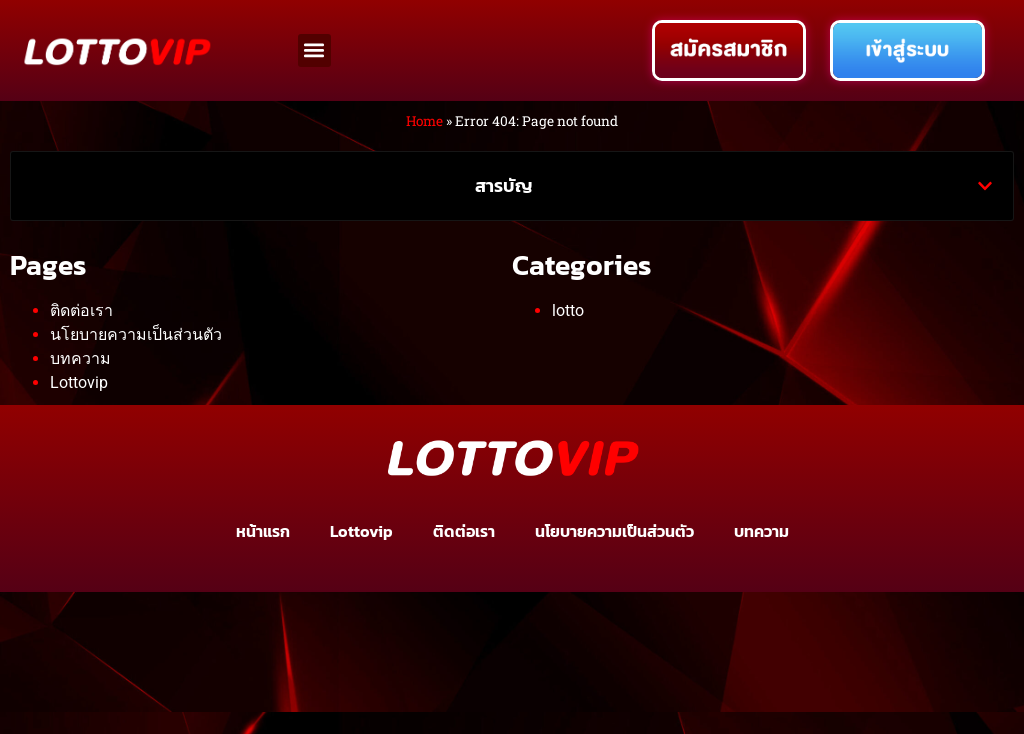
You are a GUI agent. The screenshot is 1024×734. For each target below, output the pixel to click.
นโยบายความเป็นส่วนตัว (136, 334)
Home (424, 121)
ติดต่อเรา (81, 310)
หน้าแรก (263, 531)
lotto (568, 310)
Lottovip (79, 382)
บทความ (80, 358)
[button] (314, 50)
